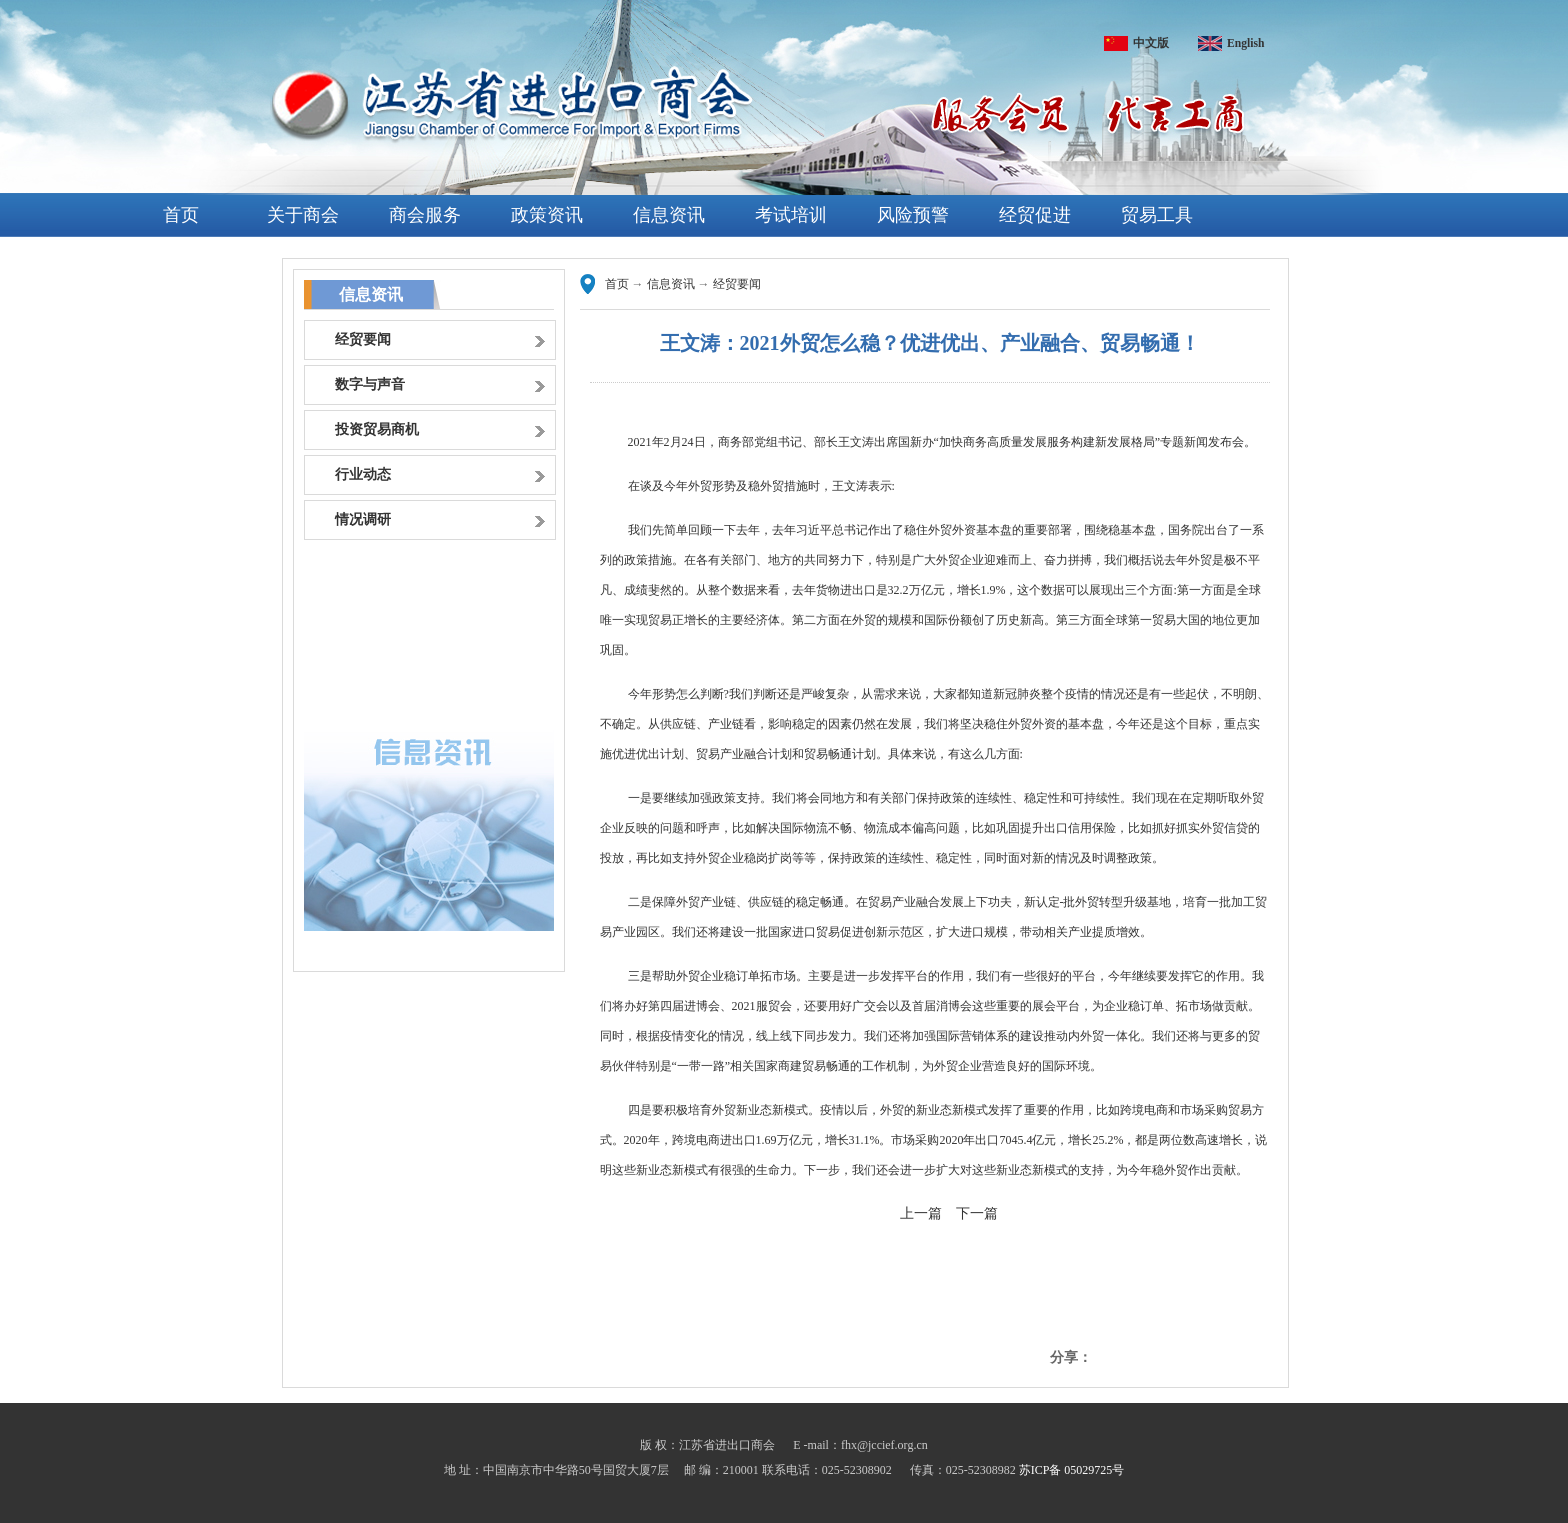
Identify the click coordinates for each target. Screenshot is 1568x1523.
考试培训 (791, 215)
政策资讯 (547, 215)
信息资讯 (669, 215)
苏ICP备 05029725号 (1072, 1470)
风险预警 (913, 215)
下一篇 (977, 1213)
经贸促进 (1035, 215)
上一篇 (921, 1213)
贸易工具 (1157, 215)
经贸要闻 (737, 284)
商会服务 (425, 215)
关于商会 (303, 215)
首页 (181, 215)
